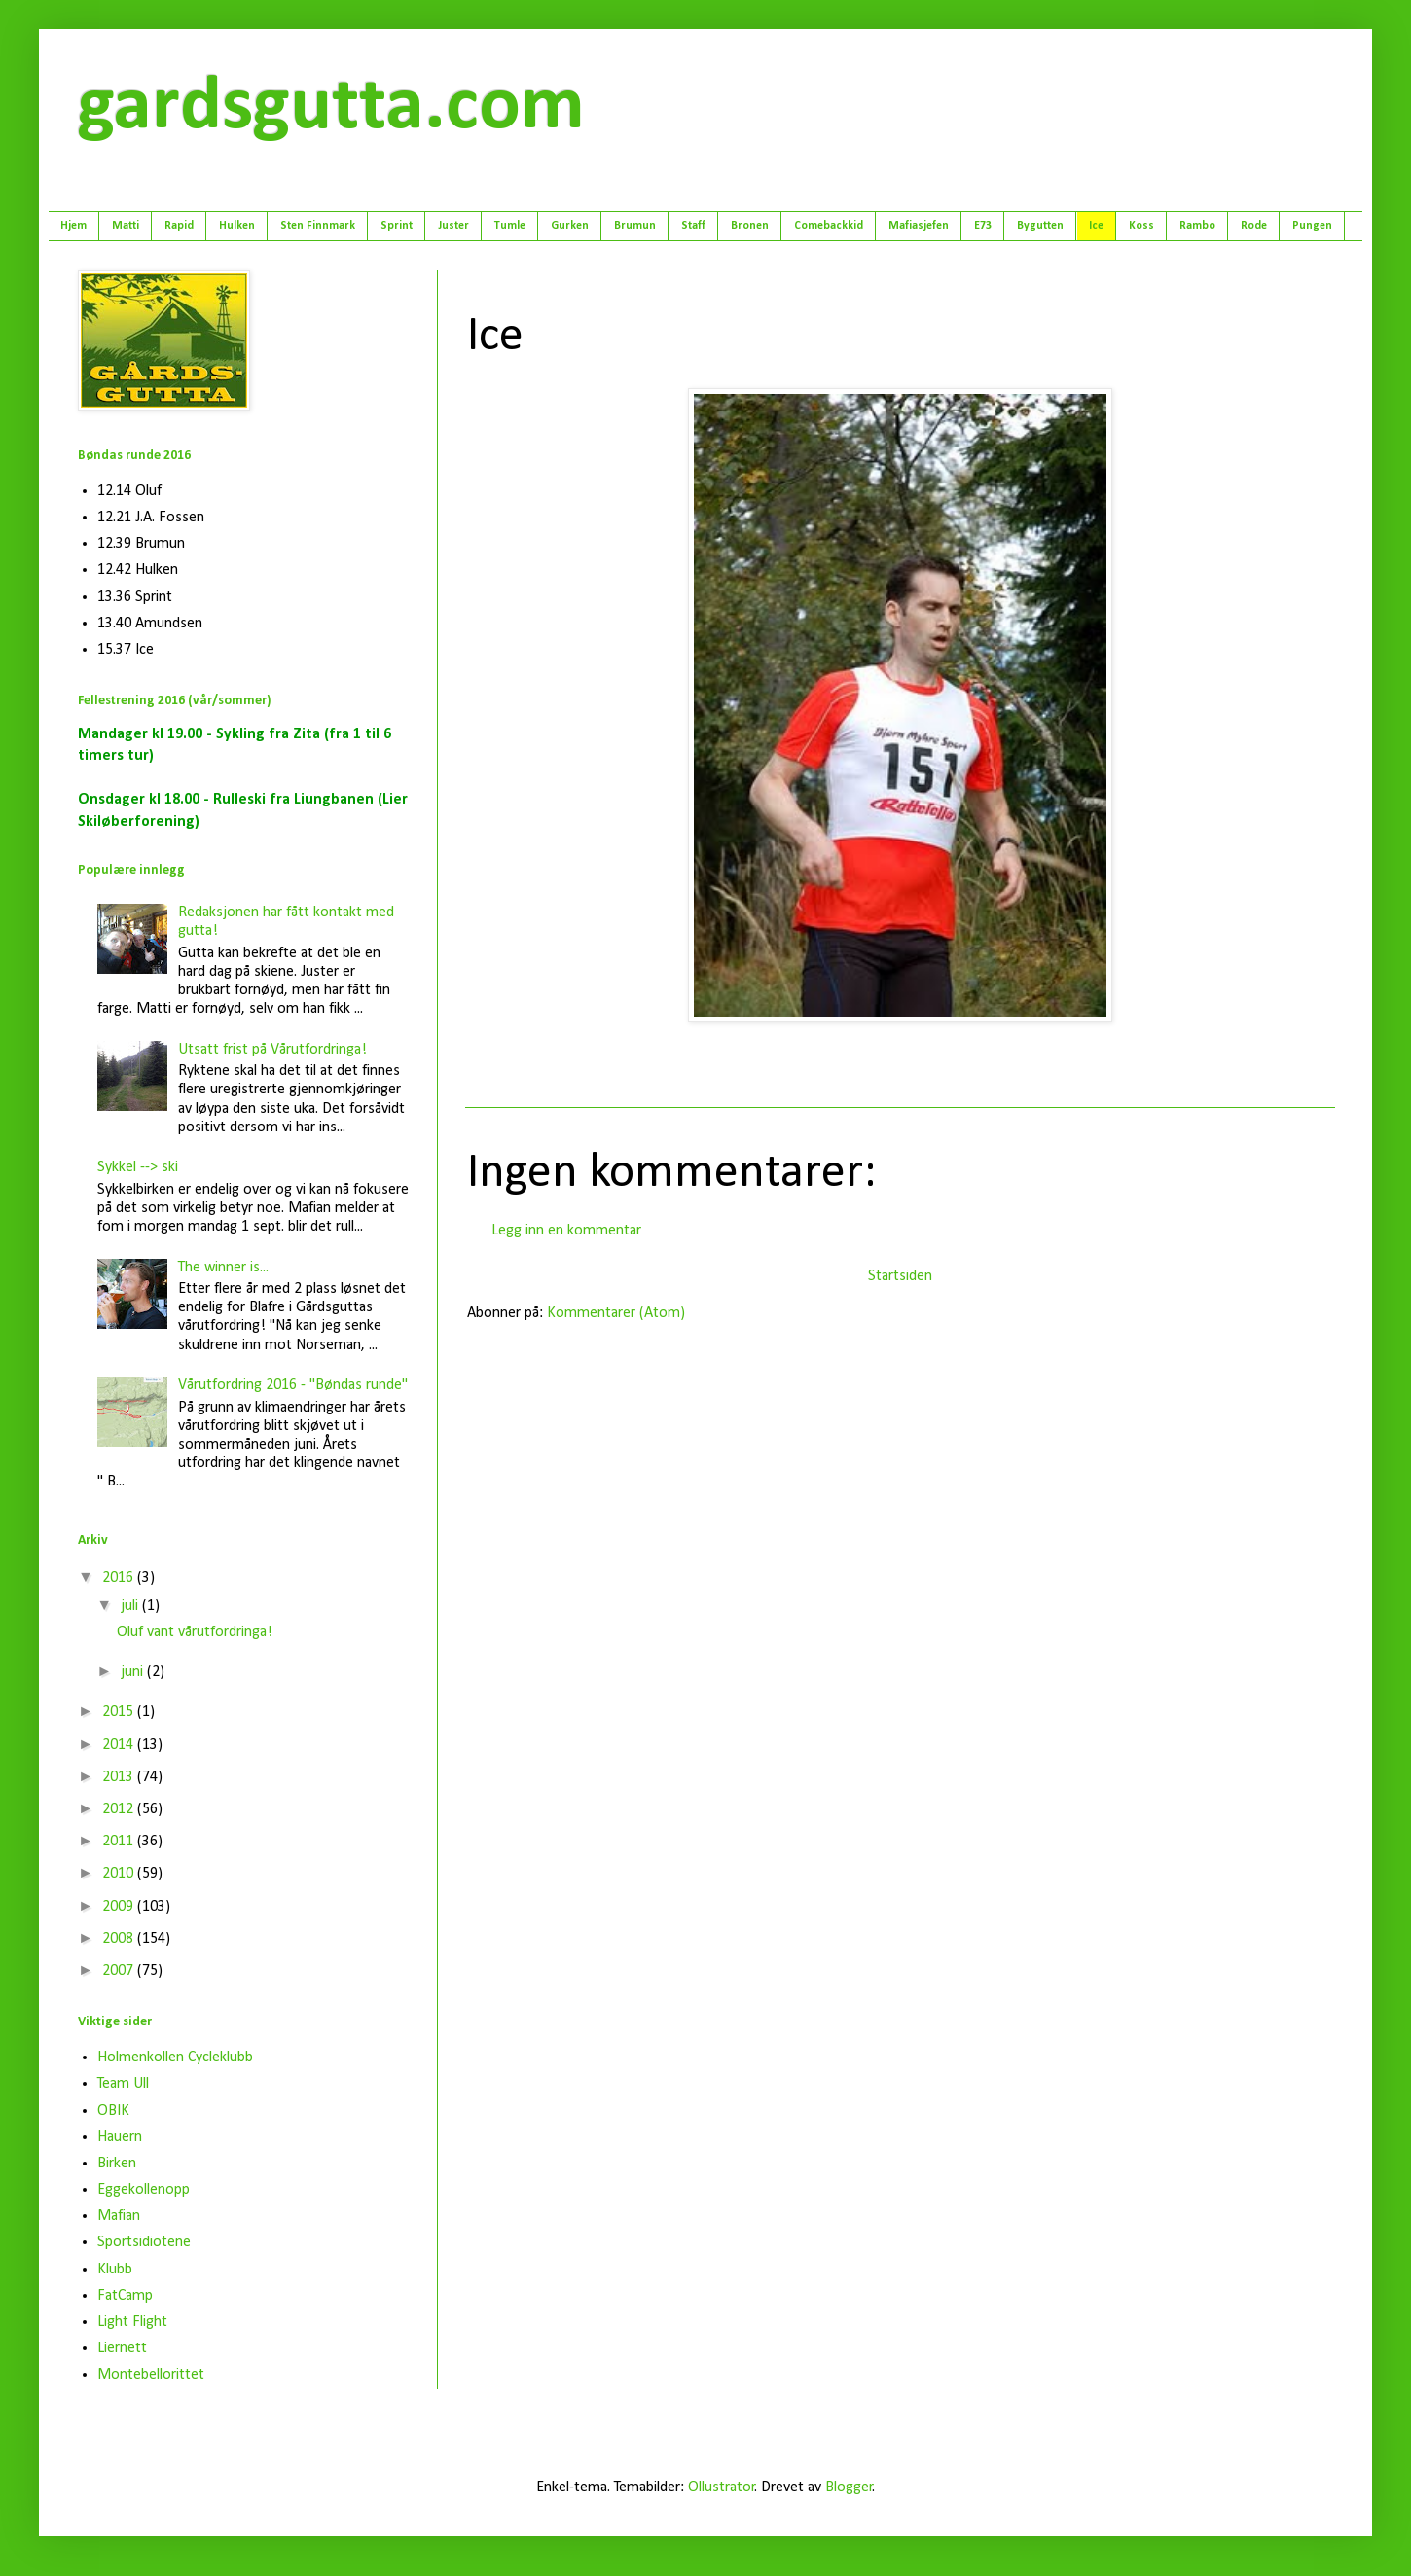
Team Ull (123, 2084)
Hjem (73, 226)
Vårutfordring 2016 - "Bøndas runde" (293, 1385)
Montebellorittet (150, 2374)
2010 (119, 1873)
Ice (1096, 226)
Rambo (1197, 226)
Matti (125, 226)
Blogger (849, 2487)
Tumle (509, 226)
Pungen (1312, 226)
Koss (1141, 226)
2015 (119, 1712)
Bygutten (1040, 226)
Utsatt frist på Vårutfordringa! (272, 1049)
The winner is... (223, 1267)
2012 (119, 1809)
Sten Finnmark (317, 226)
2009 (119, 1906)
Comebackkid (828, 226)
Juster (453, 226)
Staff (693, 226)
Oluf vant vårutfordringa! (194, 1632)
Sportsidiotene (144, 2242)
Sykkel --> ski (137, 1167)
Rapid (179, 226)
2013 (119, 1777)
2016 (119, 1578)
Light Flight (132, 2322)
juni (134, 1672)
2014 (119, 1745)
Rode (1254, 226)
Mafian (118, 2216)
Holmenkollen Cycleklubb (175, 2057)
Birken (116, 2163)
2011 (119, 1841)
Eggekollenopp (143, 2190)
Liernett (122, 2348)
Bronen (750, 226)
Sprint (396, 226)
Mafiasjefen (918, 226)
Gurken (570, 226)
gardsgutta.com (331, 108)
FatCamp (125, 2296)
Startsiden (900, 1276)
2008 (119, 1939)
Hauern (119, 2137)
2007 (119, 1971)
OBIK (113, 2111)
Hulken (237, 226)
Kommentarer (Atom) (616, 1313)
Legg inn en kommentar (566, 1230)
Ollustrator (721, 2487)
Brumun (635, 226)
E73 (983, 226)
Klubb (114, 2269)
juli (131, 1606)
